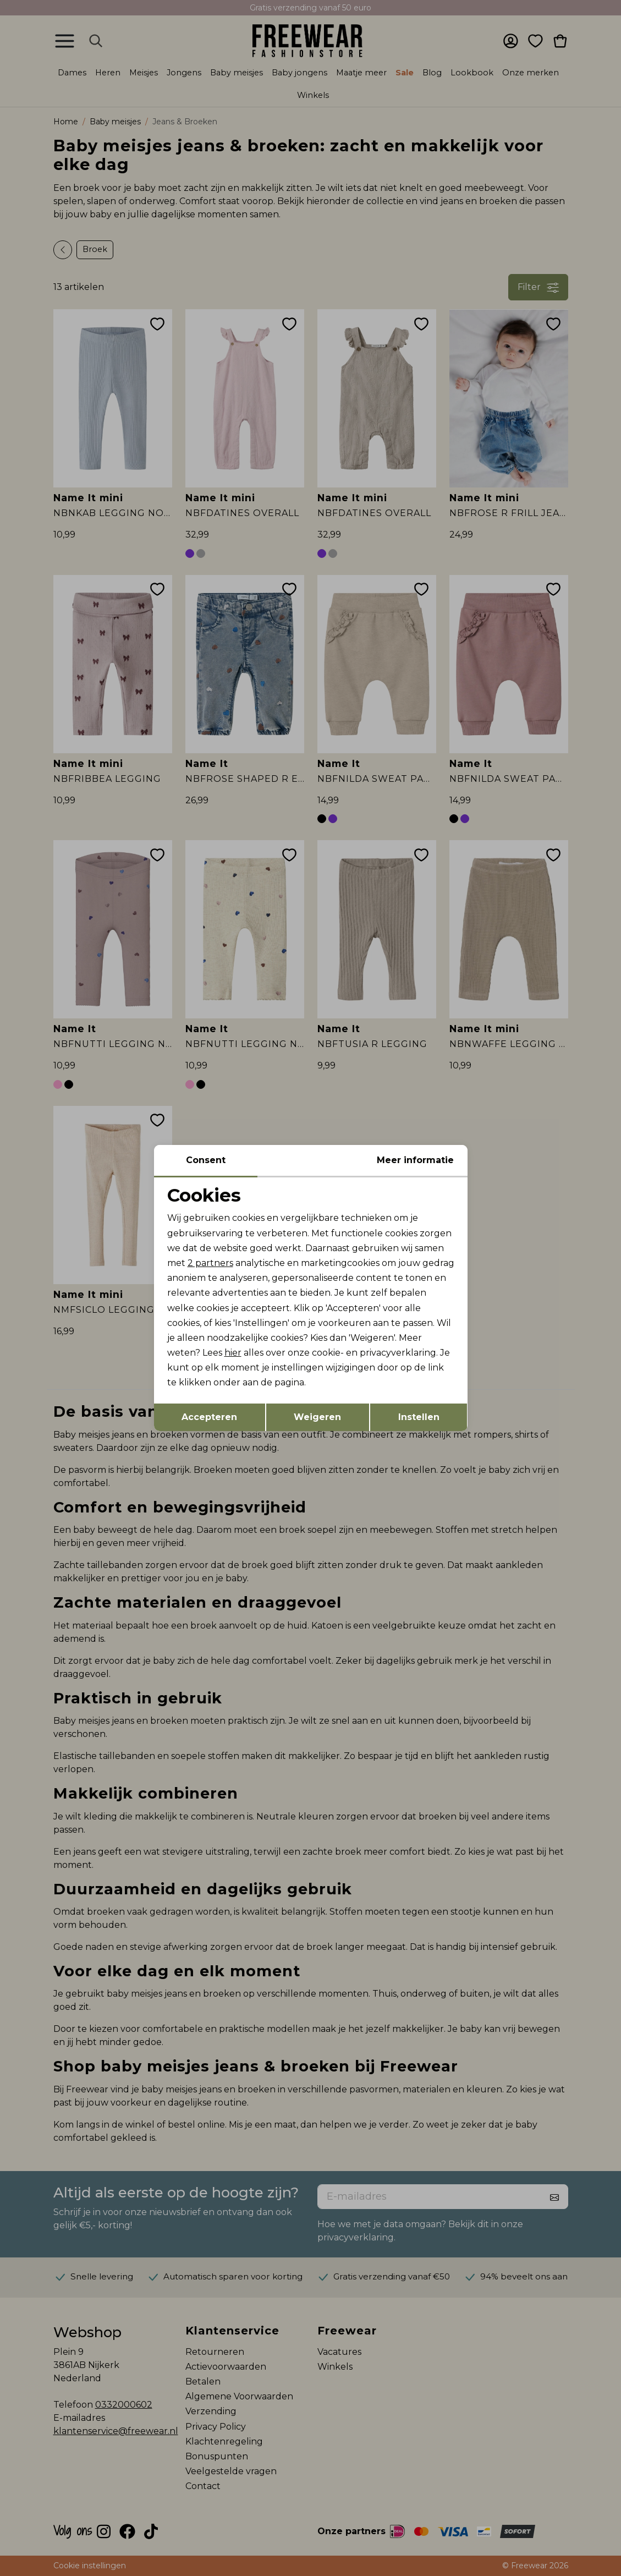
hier (232, 1352)
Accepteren (209, 1417)
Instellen (418, 1417)
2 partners (210, 1263)
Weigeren (317, 1417)
